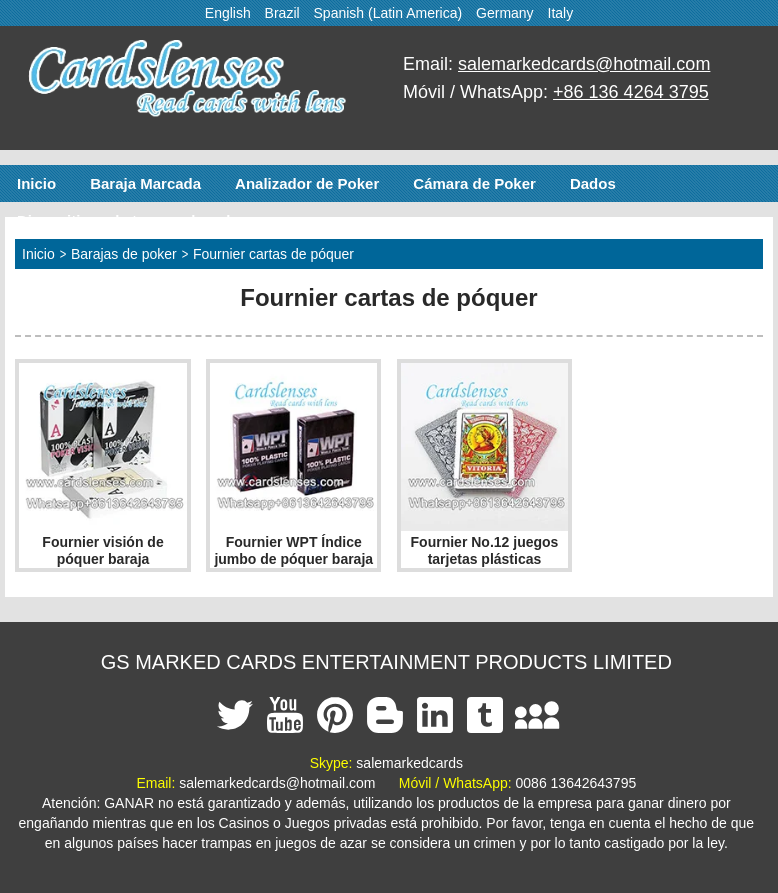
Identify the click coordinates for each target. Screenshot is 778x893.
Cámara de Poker (474, 183)
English (228, 13)
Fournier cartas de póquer (273, 254)
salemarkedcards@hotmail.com (584, 64)
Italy (561, 13)
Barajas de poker (124, 254)
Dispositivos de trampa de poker (133, 220)
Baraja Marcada (145, 183)
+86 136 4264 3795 (631, 92)
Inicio (36, 183)
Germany (505, 13)
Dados (593, 183)
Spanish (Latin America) (388, 13)
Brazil (282, 13)
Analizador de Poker (307, 183)
